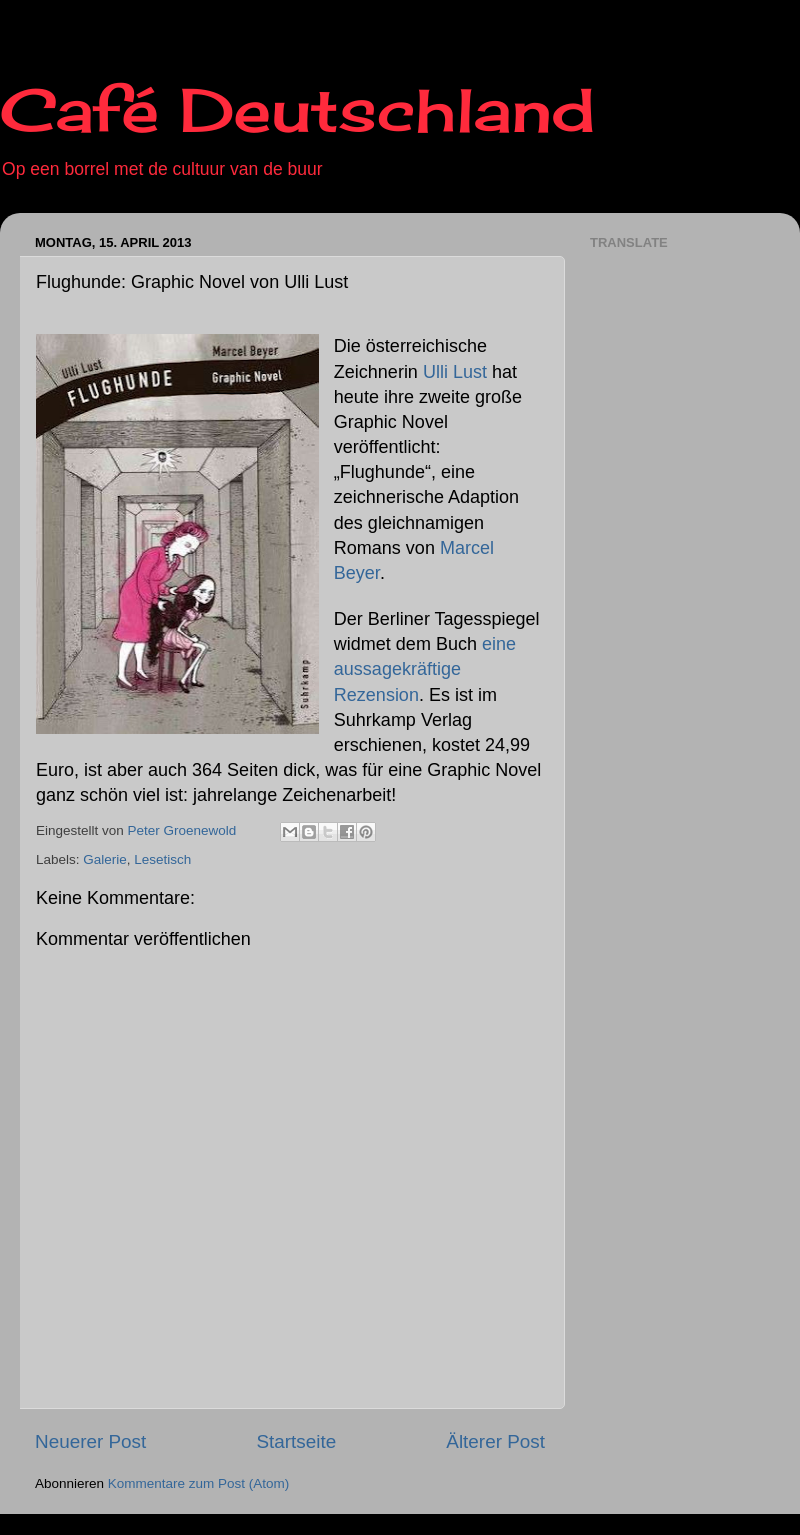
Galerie (105, 859)
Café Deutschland (297, 109)
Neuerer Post (90, 1441)
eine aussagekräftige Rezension (425, 669)
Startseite (296, 1441)
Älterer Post (495, 1441)
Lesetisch (162, 859)
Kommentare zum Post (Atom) (199, 1483)
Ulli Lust (455, 372)
